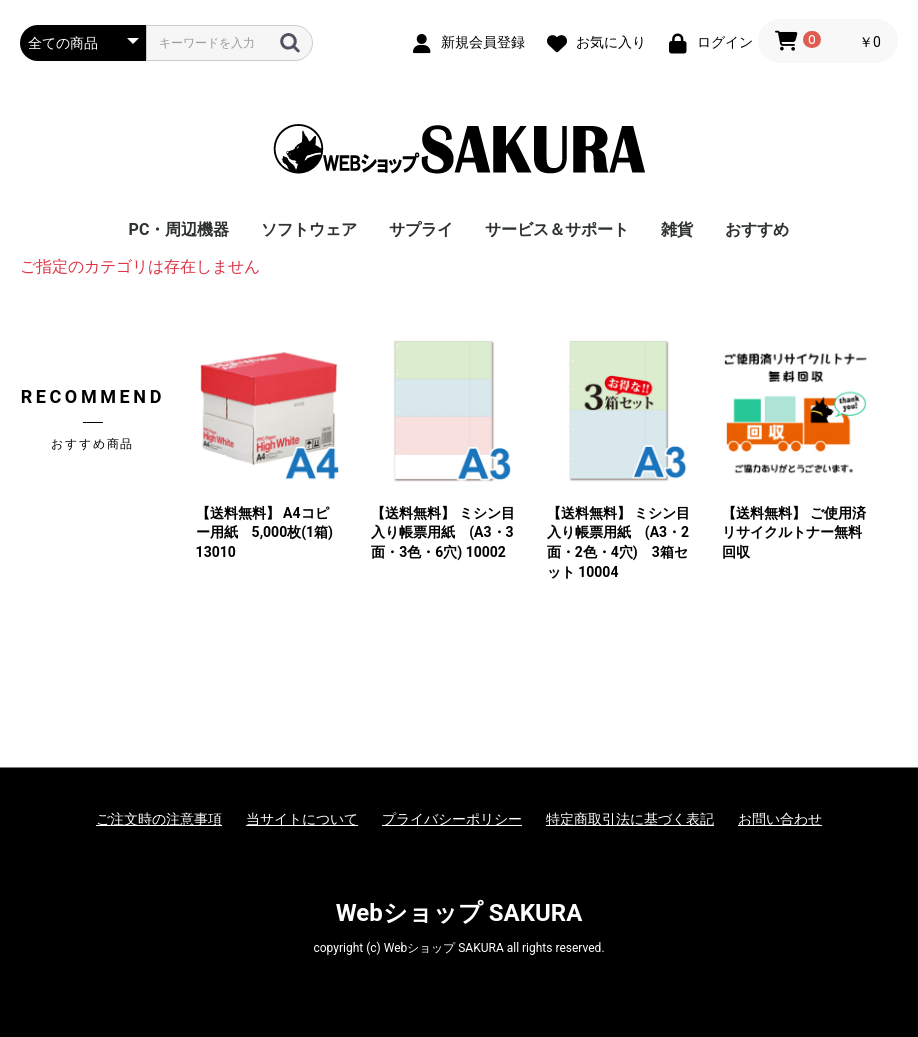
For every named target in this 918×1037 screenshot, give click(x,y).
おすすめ (757, 229)
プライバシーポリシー (452, 819)
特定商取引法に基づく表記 (630, 819)
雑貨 (677, 229)
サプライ (421, 229)
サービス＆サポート (557, 229)
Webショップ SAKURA (459, 913)
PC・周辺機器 (179, 229)
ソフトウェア (309, 229)
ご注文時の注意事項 (159, 819)
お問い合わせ (780, 819)
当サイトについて (302, 819)
